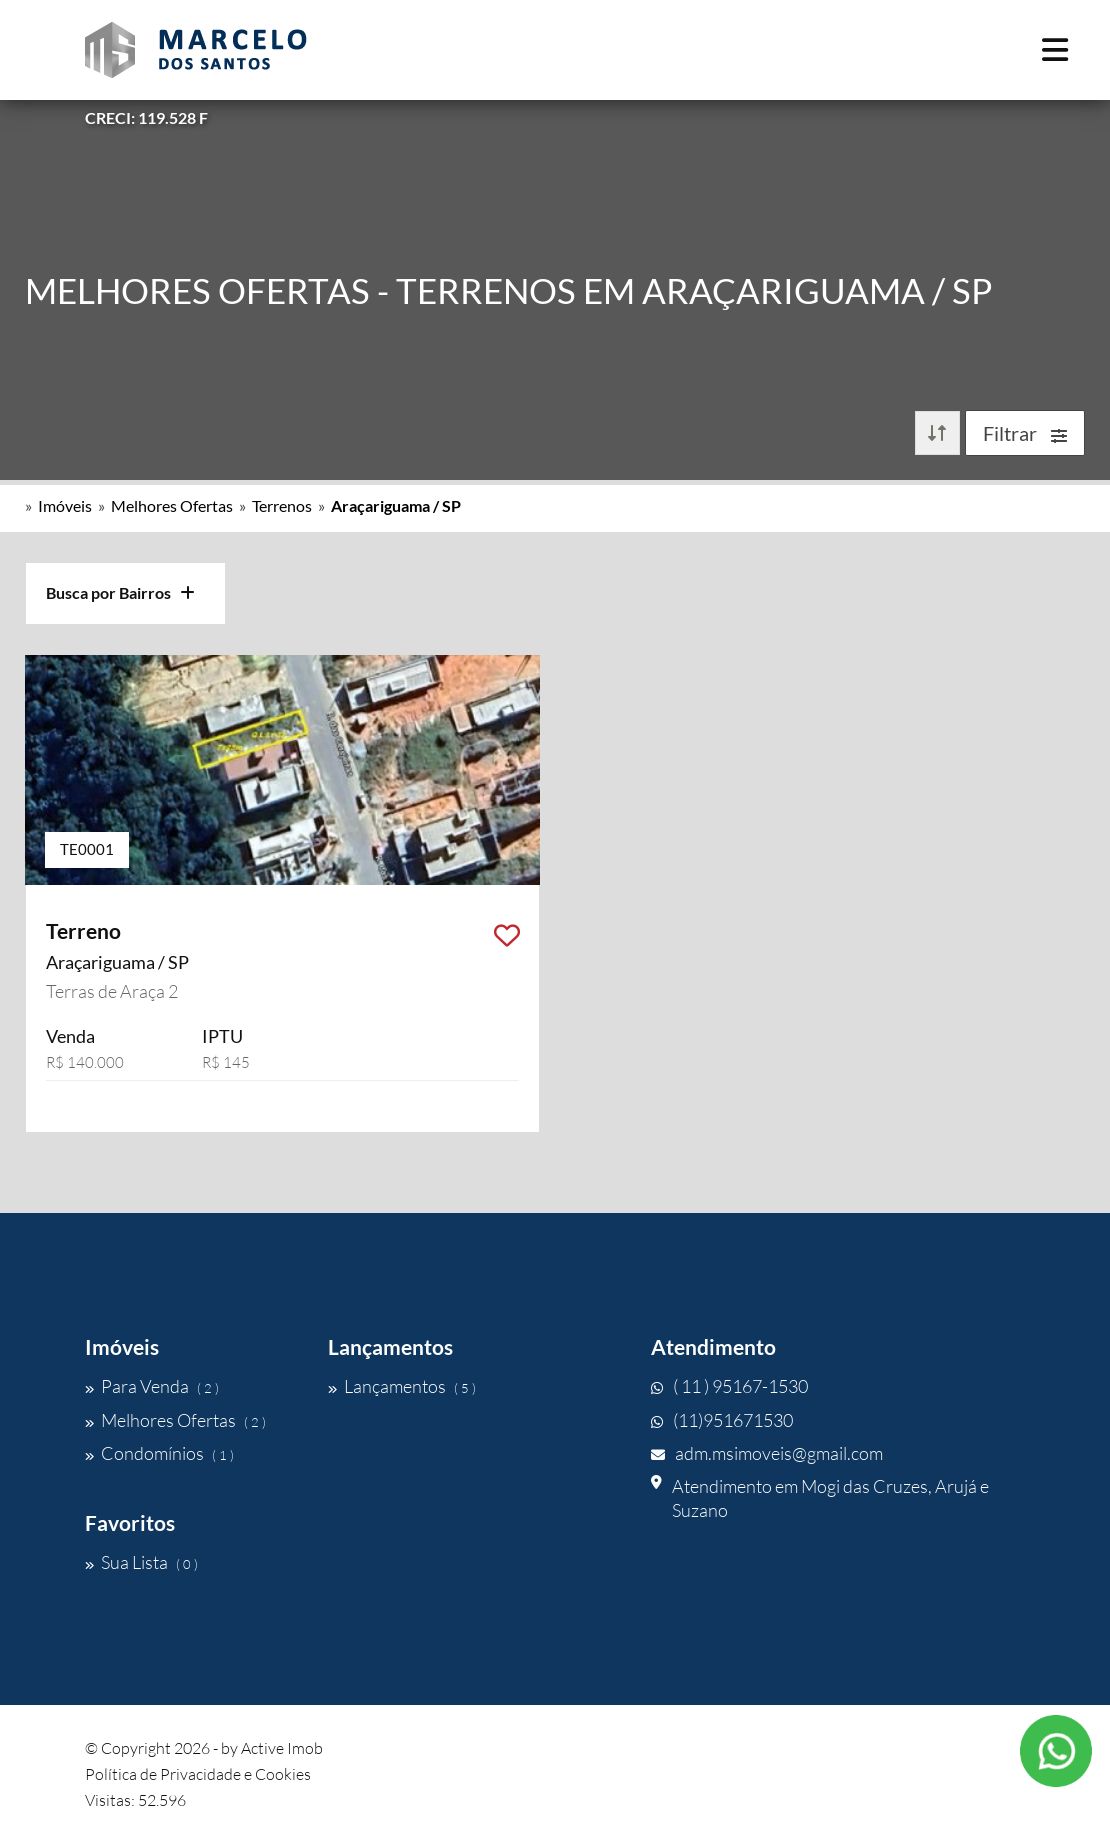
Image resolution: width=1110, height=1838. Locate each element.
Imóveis (65, 505)
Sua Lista (141, 1562)
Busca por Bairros (120, 592)
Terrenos (282, 505)
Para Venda (152, 1386)
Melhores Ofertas (172, 505)
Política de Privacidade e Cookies (198, 1774)
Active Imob (282, 1748)
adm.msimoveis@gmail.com (767, 1453)
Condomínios (159, 1453)
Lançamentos (402, 1386)
